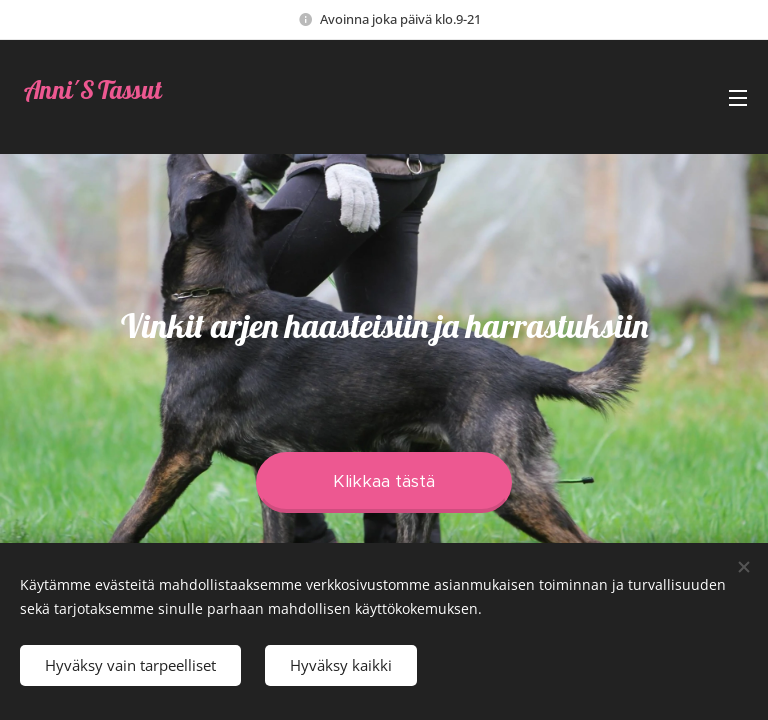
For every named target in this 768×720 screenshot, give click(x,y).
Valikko (738, 98)
